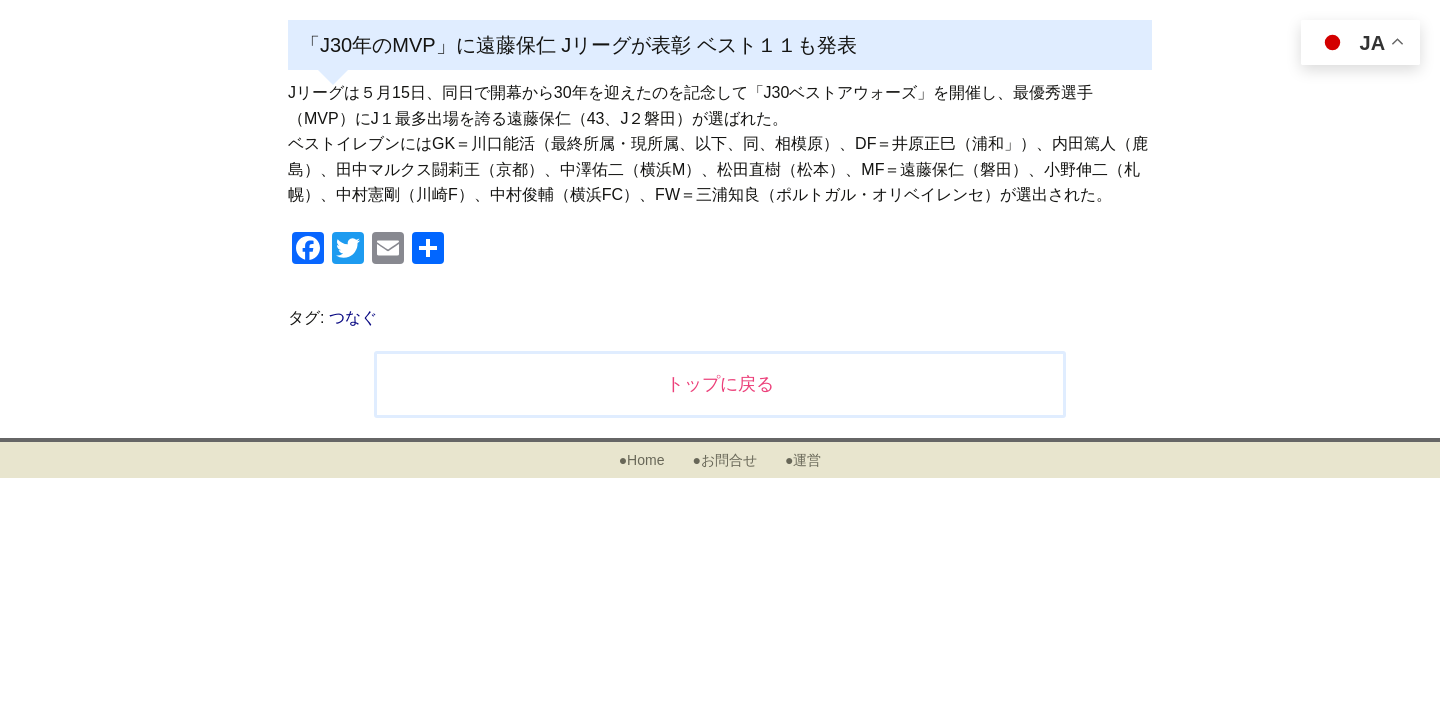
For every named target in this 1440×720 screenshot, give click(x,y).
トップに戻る (720, 384)
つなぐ (353, 317)
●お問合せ (724, 460)
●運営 (803, 460)
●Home (642, 460)
